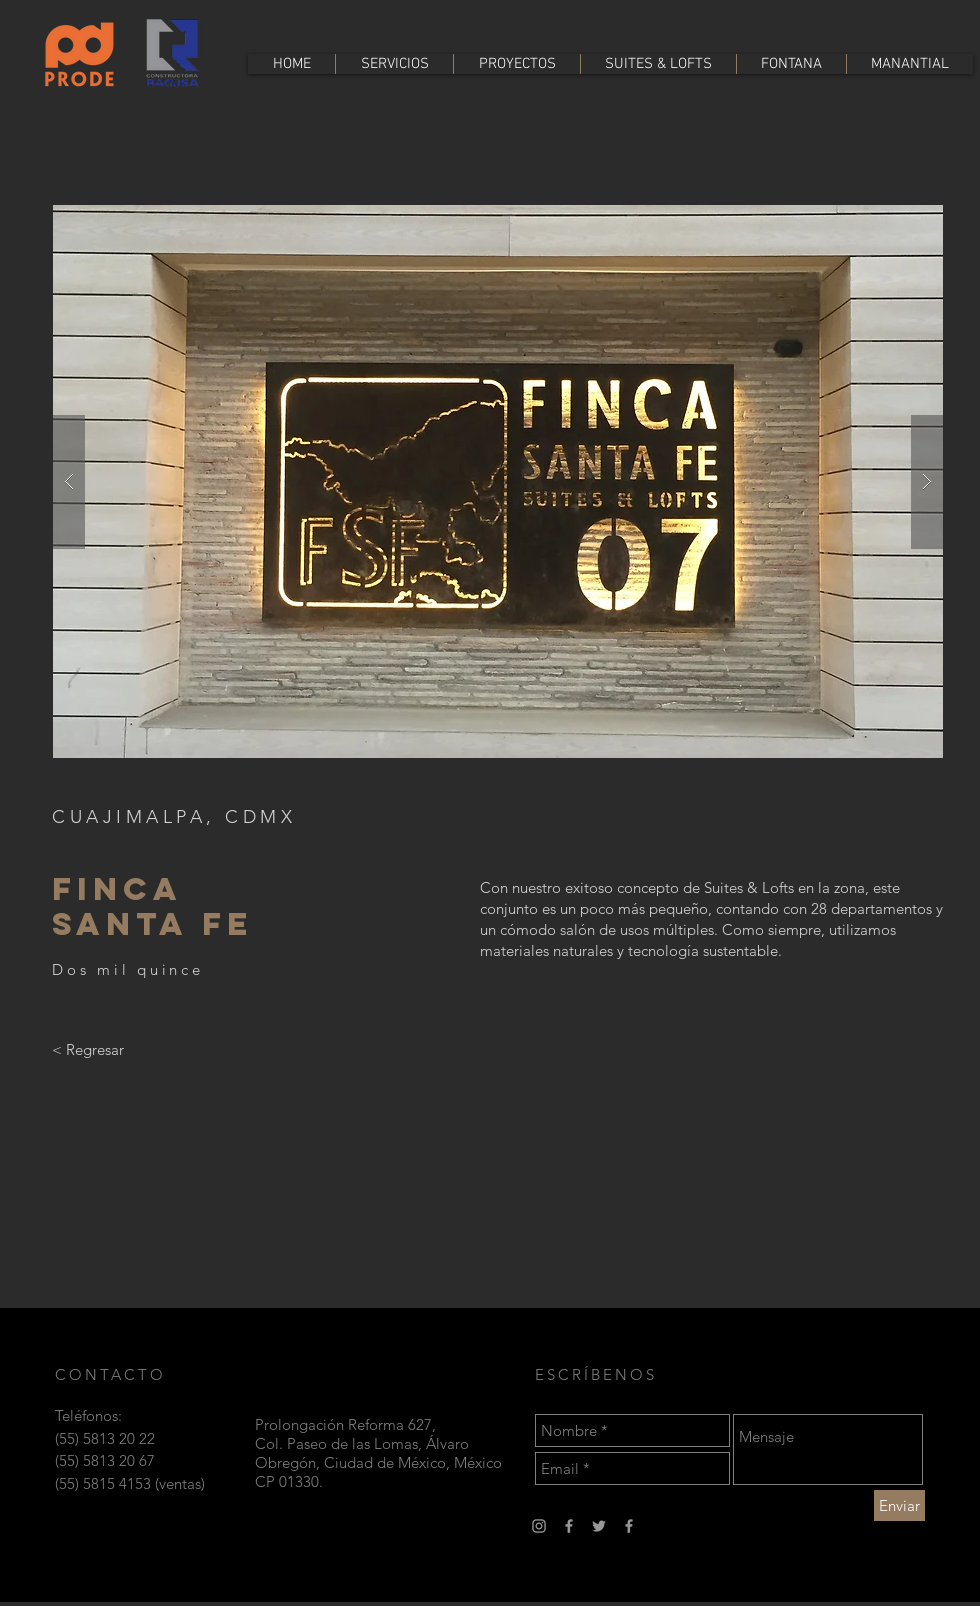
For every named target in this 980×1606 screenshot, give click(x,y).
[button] (498, 481)
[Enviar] (899, 1505)
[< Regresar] (88, 1049)
